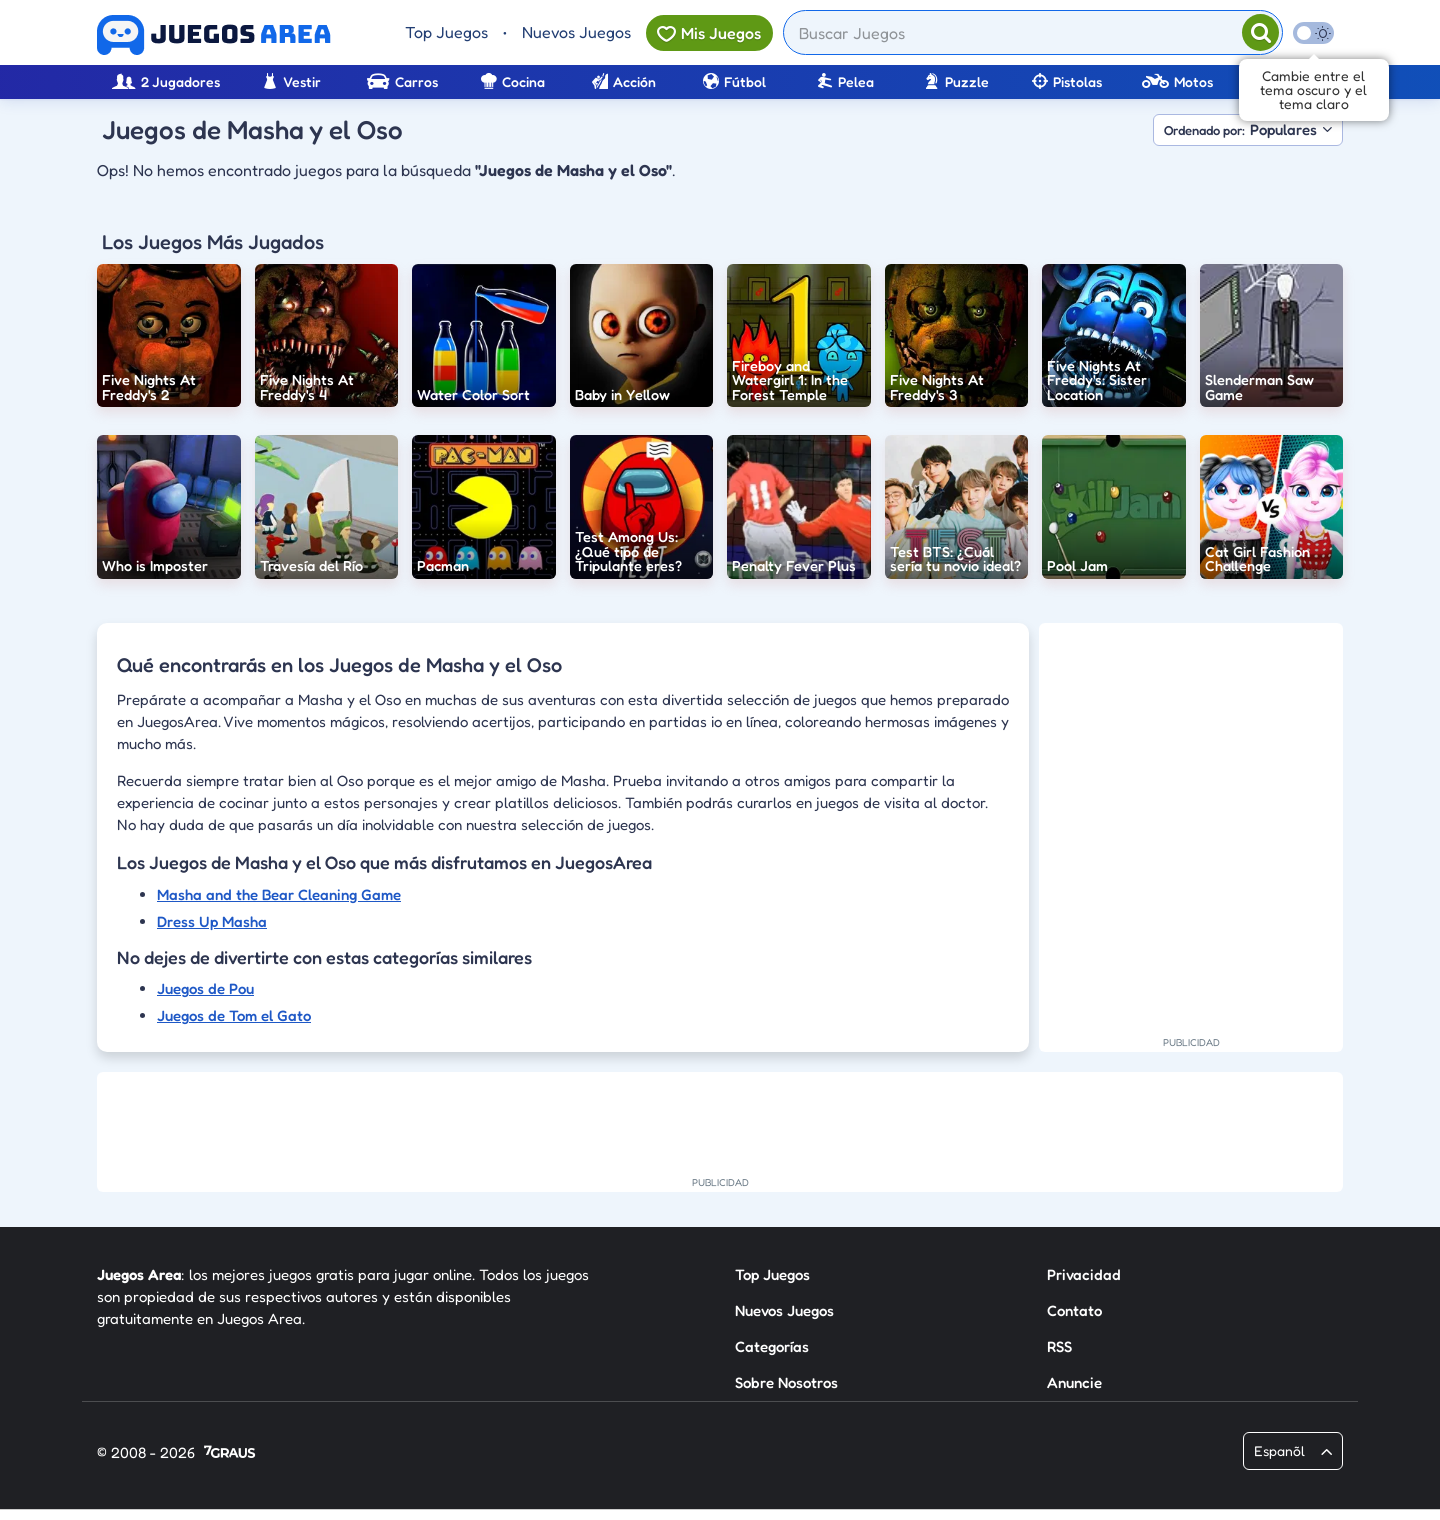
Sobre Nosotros (786, 1382)
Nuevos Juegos (576, 32)
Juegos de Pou (205, 988)
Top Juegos (446, 32)
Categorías (772, 1346)
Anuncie (1074, 1382)
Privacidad (1084, 1274)
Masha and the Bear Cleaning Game (279, 894)
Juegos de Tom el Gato (234, 1015)
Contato (1074, 1310)
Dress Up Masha (212, 921)
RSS (1059, 1346)
